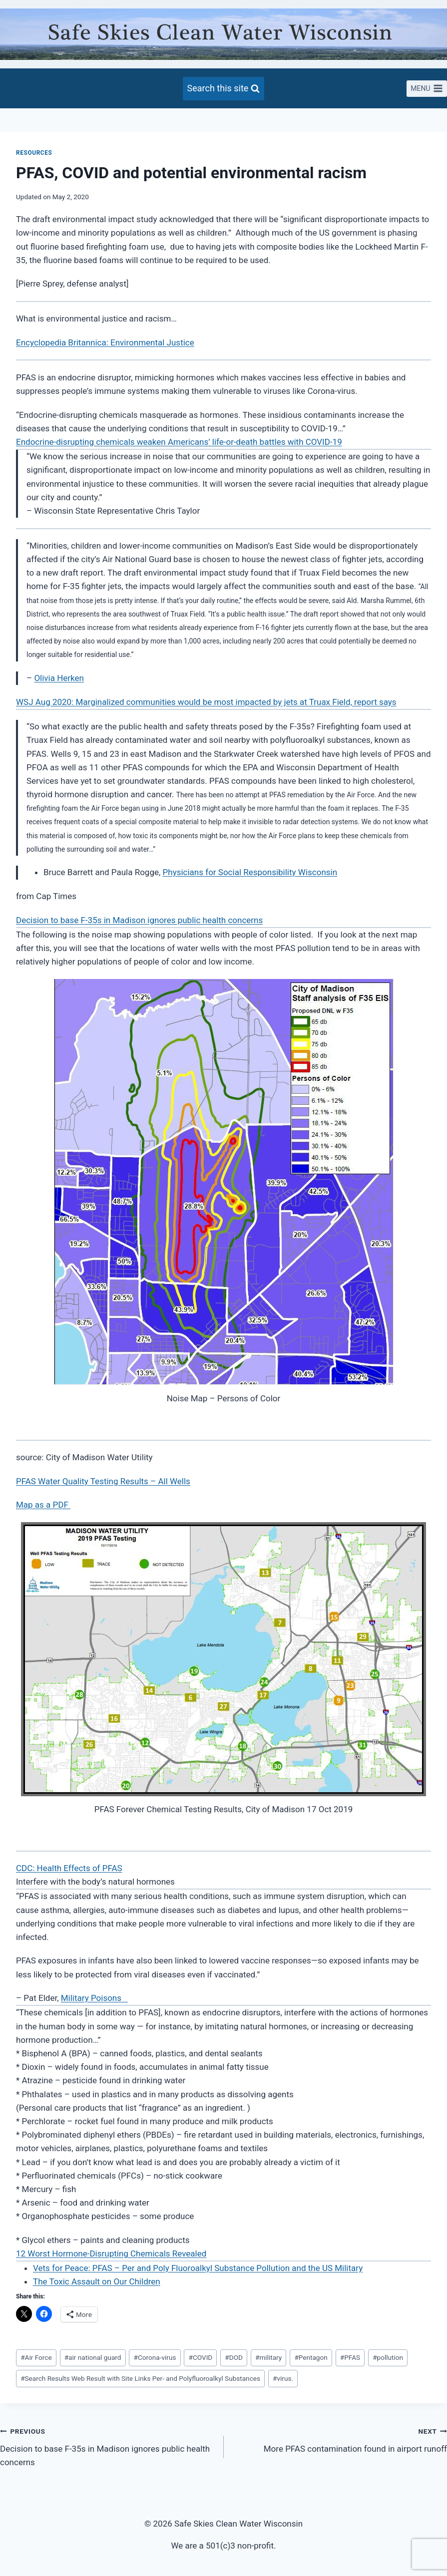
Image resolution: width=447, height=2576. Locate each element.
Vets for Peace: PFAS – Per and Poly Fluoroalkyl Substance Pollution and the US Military (198, 2268)
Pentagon (310, 2357)
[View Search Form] (224, 88)
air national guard (92, 2357)
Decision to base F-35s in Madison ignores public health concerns (139, 920)
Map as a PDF (43, 1505)
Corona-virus (155, 2357)
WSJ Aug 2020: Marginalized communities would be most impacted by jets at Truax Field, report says (206, 702)
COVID (201, 2357)
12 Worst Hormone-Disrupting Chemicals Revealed (111, 2253)
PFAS (350, 2357)
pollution (388, 2357)
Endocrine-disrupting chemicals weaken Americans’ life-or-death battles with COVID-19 (179, 442)
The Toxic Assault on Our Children (96, 2281)
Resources (34, 152)
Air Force (35, 2357)
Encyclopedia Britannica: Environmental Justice (105, 342)
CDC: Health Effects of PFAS (69, 1868)
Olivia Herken (59, 678)
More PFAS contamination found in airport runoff (339, 2439)
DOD (234, 2357)
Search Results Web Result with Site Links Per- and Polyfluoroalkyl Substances (140, 2378)
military (268, 2357)
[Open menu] (427, 88)
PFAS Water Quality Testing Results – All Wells (103, 1481)
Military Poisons (94, 1998)
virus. (283, 2378)
